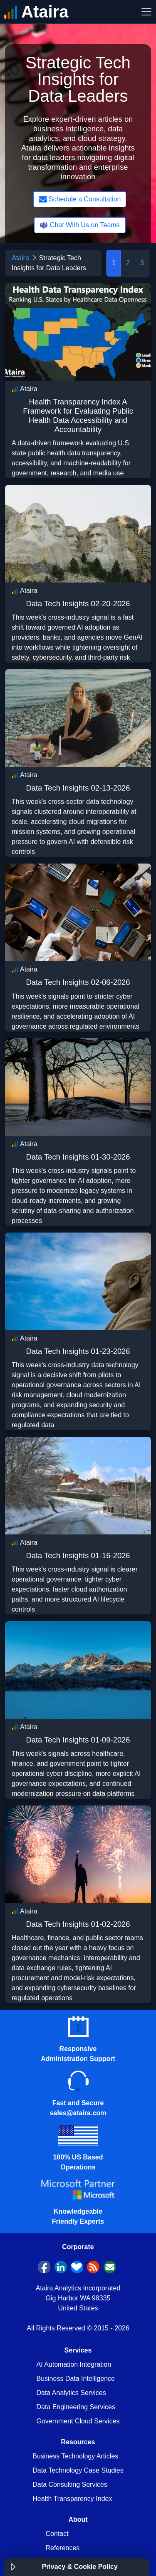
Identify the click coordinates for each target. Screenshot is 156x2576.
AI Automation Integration (73, 2364)
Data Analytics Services (71, 2392)
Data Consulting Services (69, 2484)
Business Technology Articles (75, 2456)
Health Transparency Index (72, 2498)
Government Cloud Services (77, 2421)
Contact (57, 2533)
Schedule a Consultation (80, 199)
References (63, 2547)
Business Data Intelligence (75, 2378)
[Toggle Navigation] (146, 11)
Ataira (20, 257)
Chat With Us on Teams (79, 225)
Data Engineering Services (75, 2406)
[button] (12, 2567)
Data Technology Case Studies (78, 2470)
